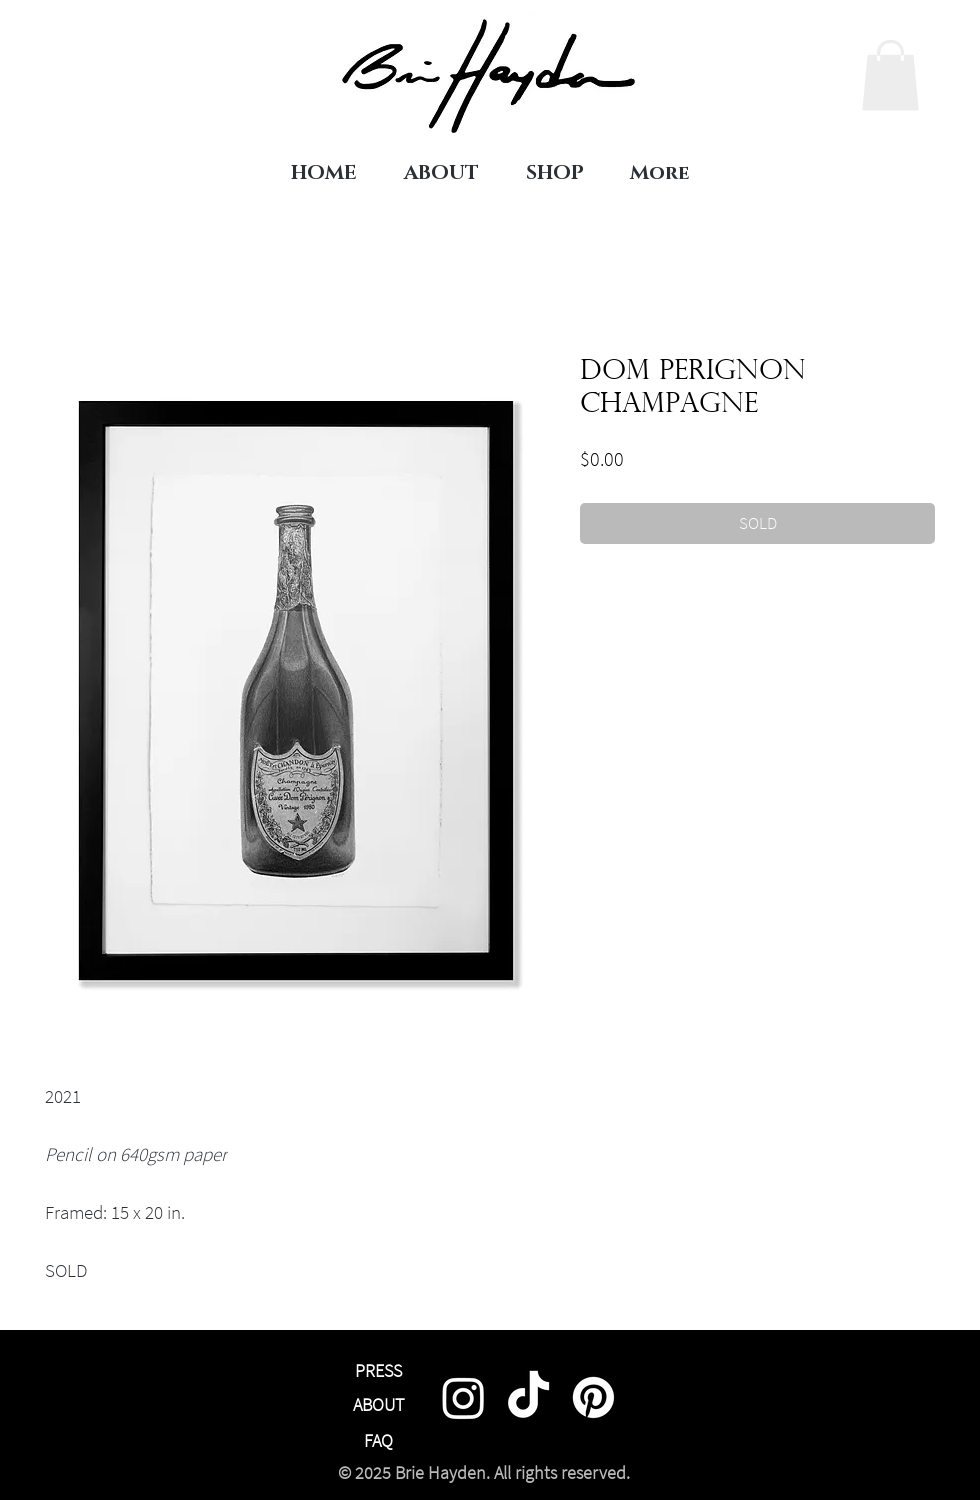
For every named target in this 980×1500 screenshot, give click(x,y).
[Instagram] (463, 1397)
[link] (890, 75)
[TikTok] (528, 1397)
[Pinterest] (593, 1397)
